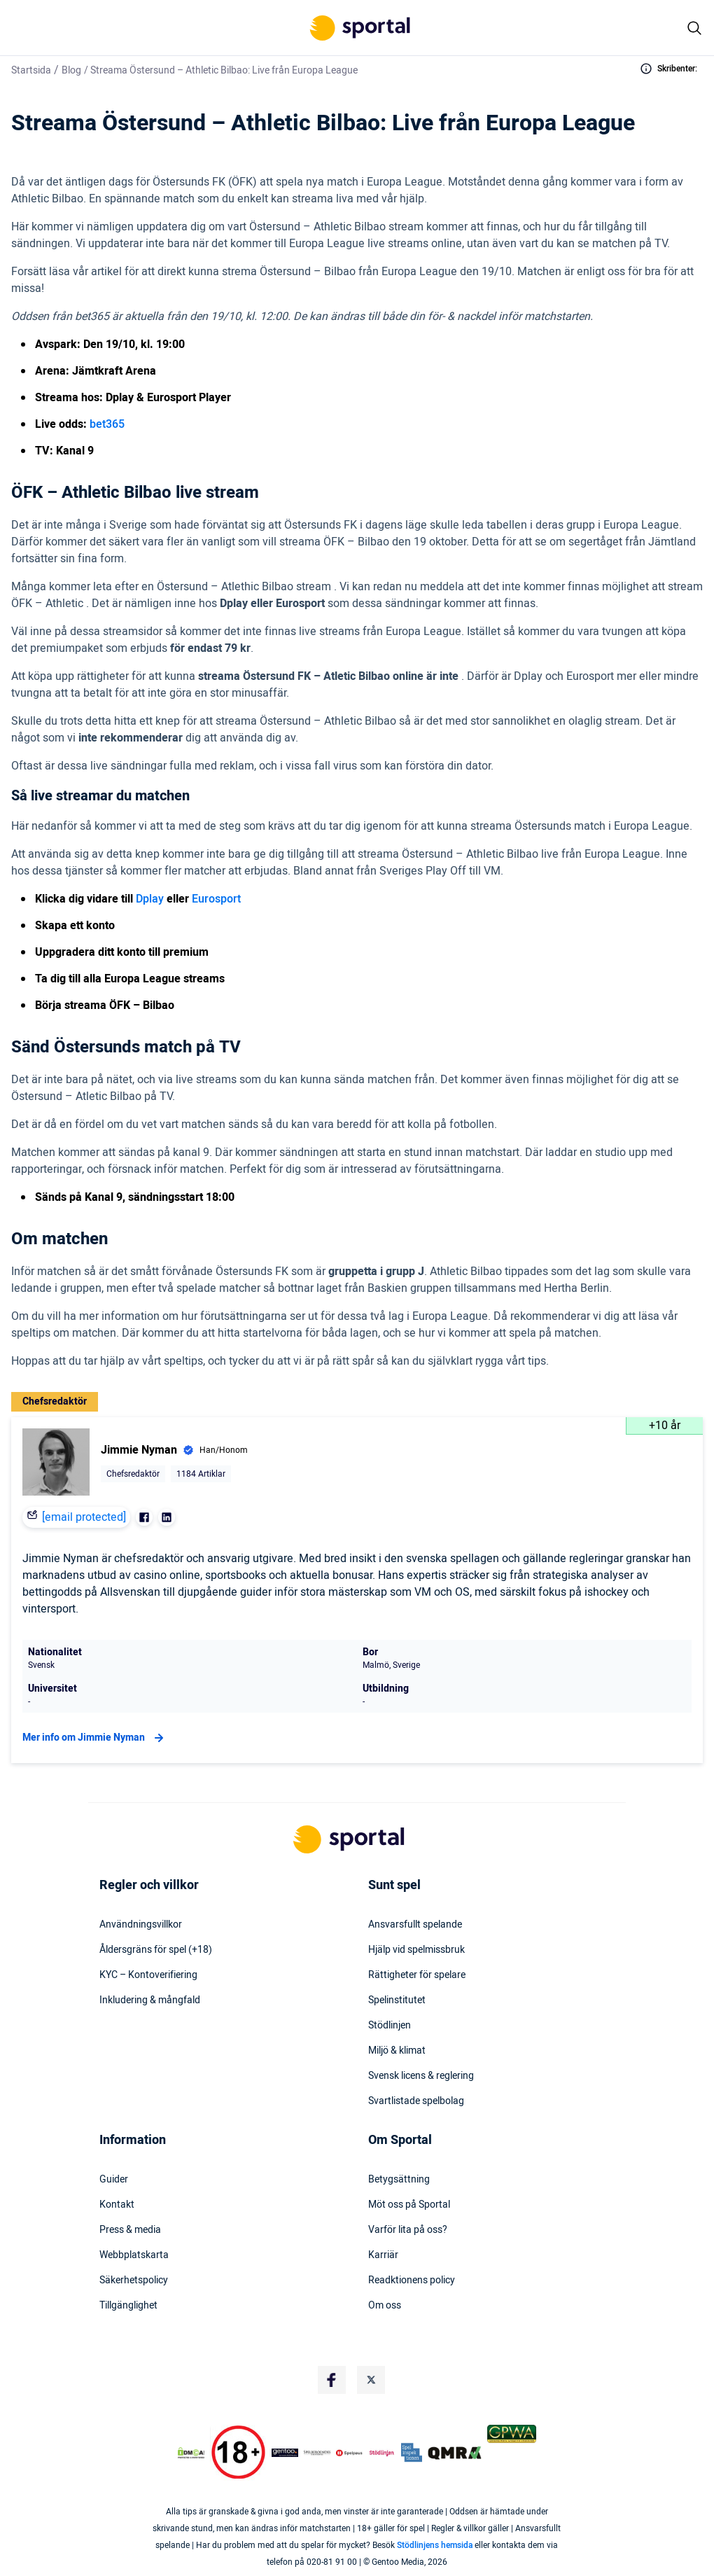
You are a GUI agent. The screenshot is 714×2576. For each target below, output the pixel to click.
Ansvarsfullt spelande (415, 1925)
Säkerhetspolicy (133, 2281)
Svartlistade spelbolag (416, 2101)
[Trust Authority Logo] (285, 2453)
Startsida (31, 70)
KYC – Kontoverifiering (148, 1975)
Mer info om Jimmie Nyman (94, 1737)
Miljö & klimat (397, 2051)
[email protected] (84, 1517)
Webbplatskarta (134, 2255)
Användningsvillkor (140, 1925)
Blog (71, 70)
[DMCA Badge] (191, 2453)
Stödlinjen (389, 2026)
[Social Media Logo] (332, 2380)
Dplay (150, 899)
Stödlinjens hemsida (434, 2545)
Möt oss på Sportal (409, 2205)
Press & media (130, 2230)
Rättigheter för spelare (416, 1975)
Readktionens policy (411, 2281)
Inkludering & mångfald (149, 2000)
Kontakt (116, 2205)
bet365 (107, 424)
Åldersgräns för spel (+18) (155, 1950)
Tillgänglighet (128, 2306)
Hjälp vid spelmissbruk (416, 1950)
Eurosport (216, 899)
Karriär (383, 2255)
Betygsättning (399, 2180)
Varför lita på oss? (407, 2230)
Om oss (384, 2306)
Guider (113, 2180)
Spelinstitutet (397, 2000)
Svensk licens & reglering (421, 2076)
